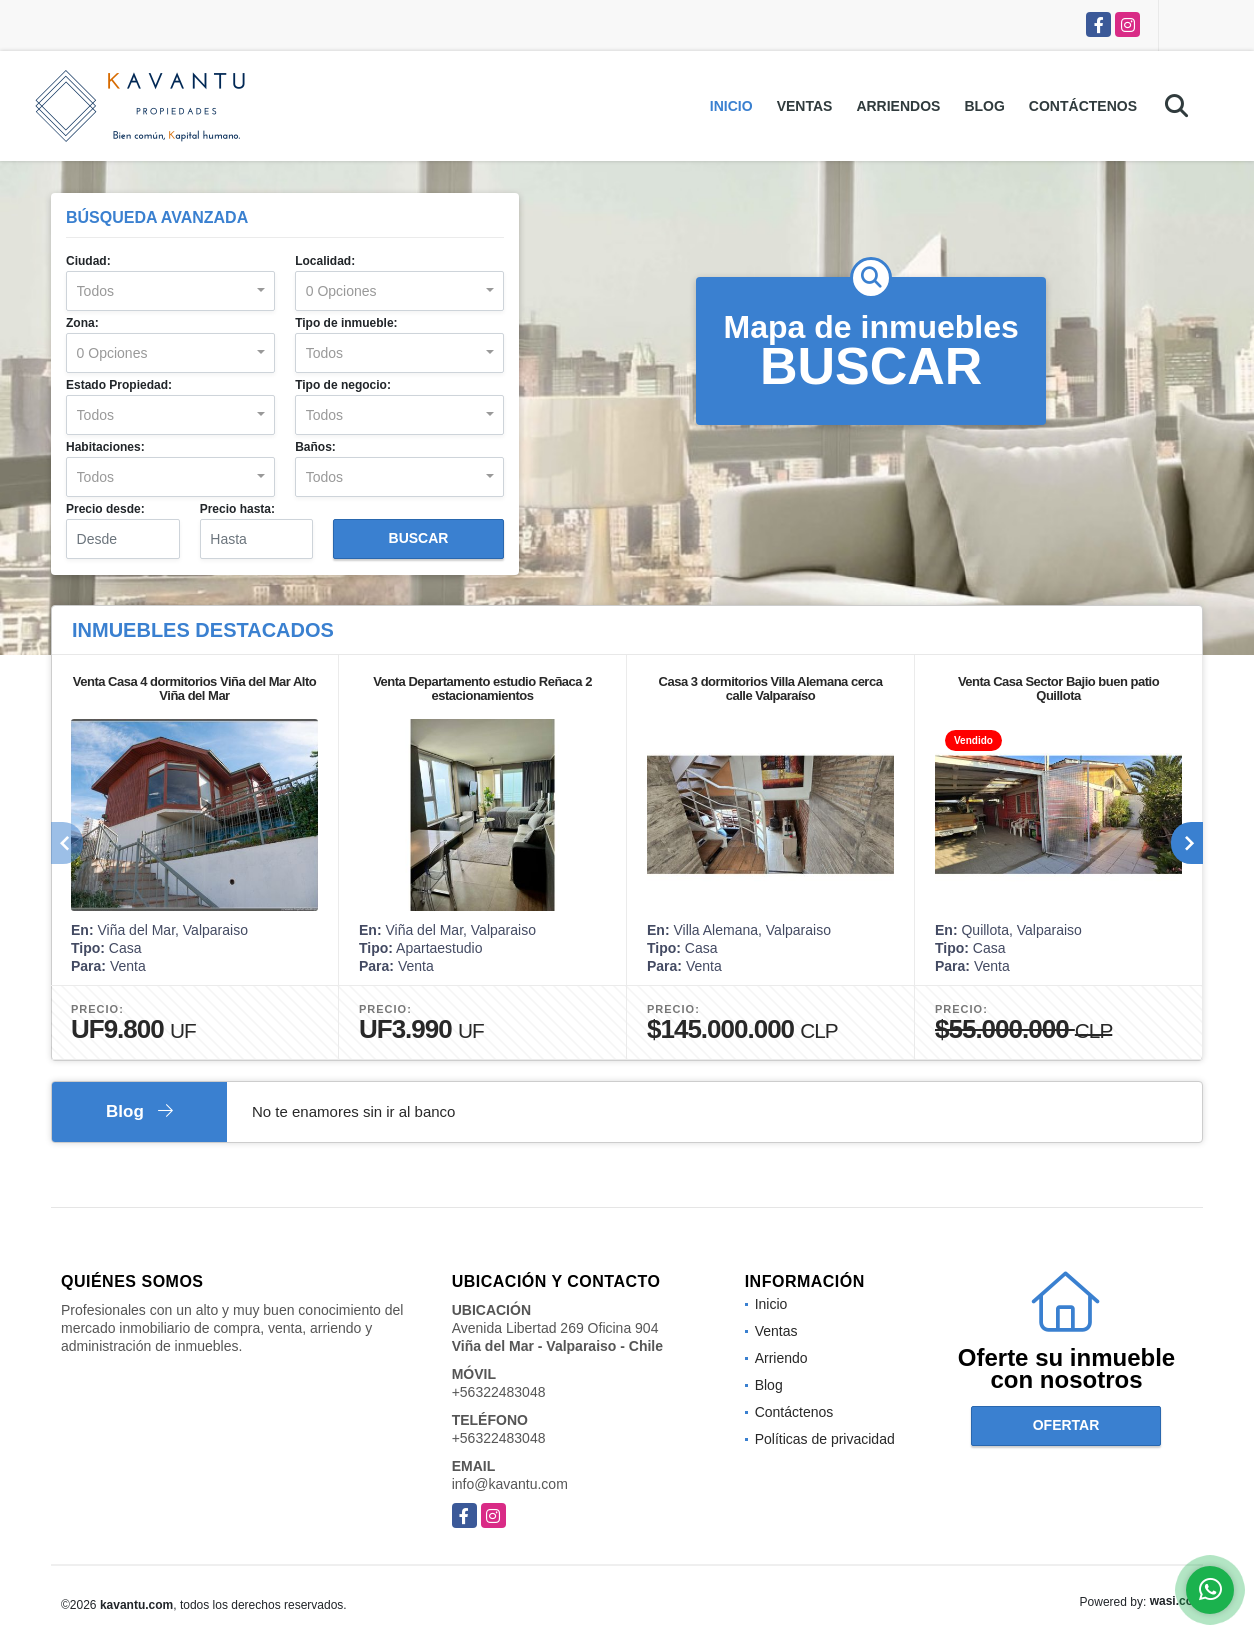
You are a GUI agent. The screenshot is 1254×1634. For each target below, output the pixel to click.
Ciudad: (88, 261)
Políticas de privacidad (825, 1439)
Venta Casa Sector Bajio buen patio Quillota (1058, 688)
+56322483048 (499, 1392)
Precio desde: (105, 509)
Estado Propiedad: (119, 385)
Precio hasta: (237, 509)
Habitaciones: (105, 447)
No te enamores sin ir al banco (353, 1111)
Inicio (731, 106)
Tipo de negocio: (343, 385)
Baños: (315, 447)
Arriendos (898, 106)
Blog (984, 106)
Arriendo (781, 1358)
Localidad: (325, 261)
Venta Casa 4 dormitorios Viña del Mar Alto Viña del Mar (194, 688)
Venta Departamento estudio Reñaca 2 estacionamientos (482, 688)
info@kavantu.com (510, 1484)
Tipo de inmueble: (346, 323)
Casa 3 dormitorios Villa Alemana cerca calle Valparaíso (771, 688)
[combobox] (170, 291)
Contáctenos (1083, 106)
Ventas (805, 106)
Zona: (82, 323)
